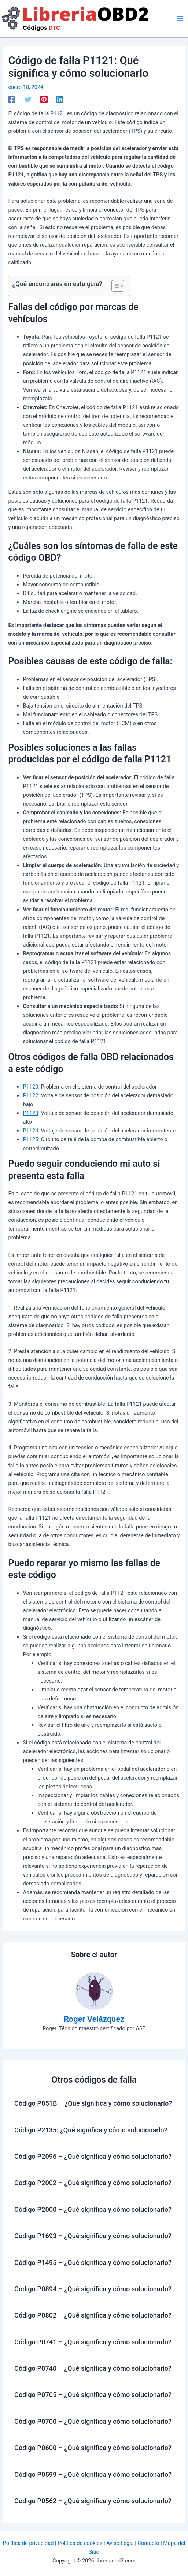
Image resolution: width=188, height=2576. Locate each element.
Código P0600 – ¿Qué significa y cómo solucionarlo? (93, 2448)
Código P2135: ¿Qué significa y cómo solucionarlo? (90, 2130)
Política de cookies (80, 2543)
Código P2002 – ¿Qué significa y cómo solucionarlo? (93, 2183)
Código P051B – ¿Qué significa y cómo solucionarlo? (93, 2103)
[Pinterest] (44, 99)
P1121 (58, 113)
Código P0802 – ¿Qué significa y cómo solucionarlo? (93, 2315)
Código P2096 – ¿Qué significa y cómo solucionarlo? (93, 2156)
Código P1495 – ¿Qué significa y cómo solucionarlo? (93, 2262)
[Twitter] (28, 99)
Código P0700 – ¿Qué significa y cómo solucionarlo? (93, 2421)
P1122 (30, 1095)
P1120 (30, 1086)
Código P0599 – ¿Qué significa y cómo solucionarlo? (93, 2474)
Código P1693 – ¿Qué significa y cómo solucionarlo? (93, 2236)
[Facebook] (11, 99)
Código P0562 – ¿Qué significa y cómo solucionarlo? (93, 2501)
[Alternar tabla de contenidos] (114, 286)
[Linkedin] (59, 99)
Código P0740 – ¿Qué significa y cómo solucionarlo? (93, 2368)
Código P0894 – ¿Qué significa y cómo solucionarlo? (93, 2289)
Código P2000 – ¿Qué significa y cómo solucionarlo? (93, 2209)
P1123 (30, 1113)
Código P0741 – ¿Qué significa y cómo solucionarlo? (93, 2342)
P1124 (30, 1130)
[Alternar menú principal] (180, 18)
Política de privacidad (28, 2543)
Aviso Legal (119, 2543)
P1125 (30, 1139)
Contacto (148, 2543)
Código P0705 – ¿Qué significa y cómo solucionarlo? (93, 2394)
